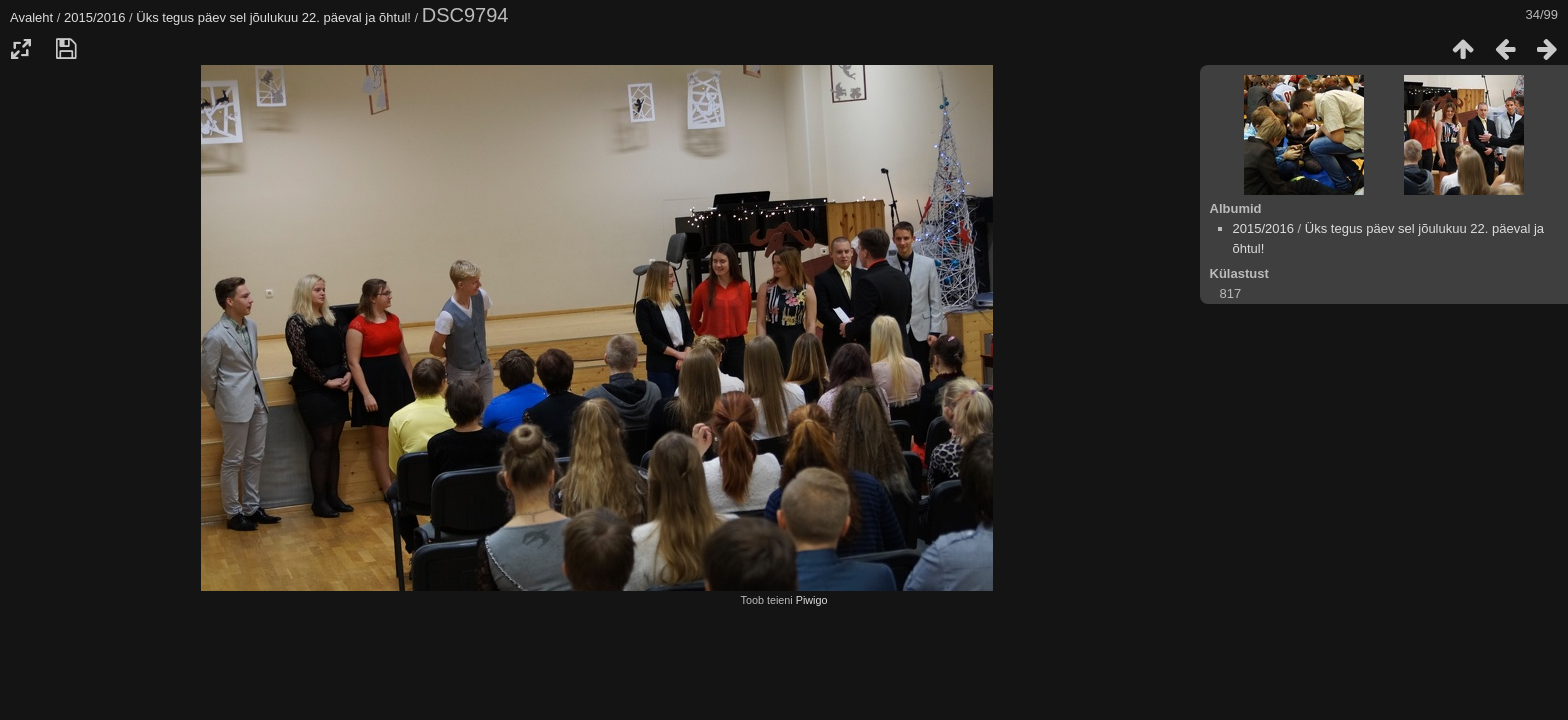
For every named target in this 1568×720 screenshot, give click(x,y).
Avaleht (31, 17)
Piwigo (812, 600)
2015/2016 (94, 17)
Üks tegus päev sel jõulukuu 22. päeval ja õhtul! (273, 17)
